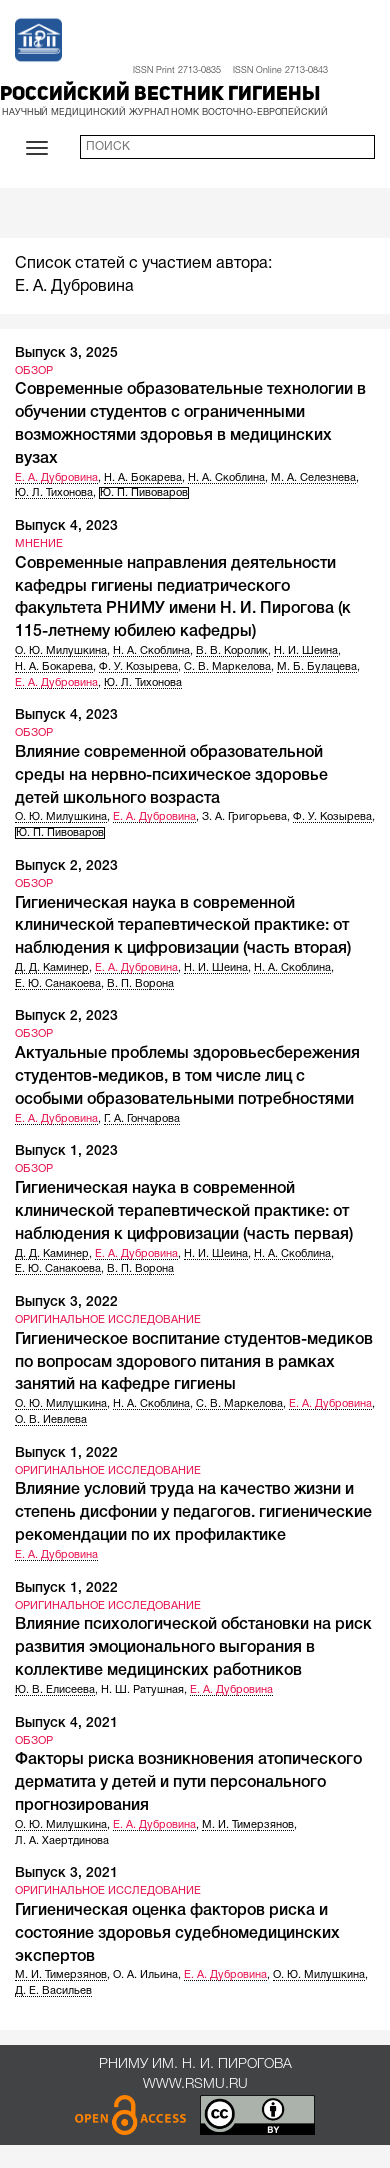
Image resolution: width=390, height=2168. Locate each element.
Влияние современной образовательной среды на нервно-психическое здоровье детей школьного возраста (171, 776)
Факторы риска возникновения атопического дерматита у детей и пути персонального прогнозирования (188, 1783)
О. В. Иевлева (51, 1420)
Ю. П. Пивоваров (144, 493)
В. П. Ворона (140, 984)
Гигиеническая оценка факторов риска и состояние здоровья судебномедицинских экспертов (177, 1934)
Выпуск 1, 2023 (66, 1151)
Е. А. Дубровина (56, 478)
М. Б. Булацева (317, 667)
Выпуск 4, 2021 (66, 1723)
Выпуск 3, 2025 (66, 353)
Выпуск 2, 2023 (66, 866)
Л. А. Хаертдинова (62, 1841)
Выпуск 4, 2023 (66, 526)
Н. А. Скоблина (226, 478)
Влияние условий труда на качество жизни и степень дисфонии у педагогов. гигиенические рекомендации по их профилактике (193, 1513)
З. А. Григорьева (244, 817)
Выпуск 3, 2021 (66, 1873)
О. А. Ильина (145, 1975)
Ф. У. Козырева (138, 667)
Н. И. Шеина (306, 651)
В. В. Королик (232, 651)
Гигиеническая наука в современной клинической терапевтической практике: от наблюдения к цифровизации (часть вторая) (183, 927)
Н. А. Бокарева (143, 478)
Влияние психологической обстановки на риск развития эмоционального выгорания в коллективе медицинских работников (193, 1648)
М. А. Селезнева (313, 478)
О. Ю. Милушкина (61, 651)
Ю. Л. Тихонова (54, 493)
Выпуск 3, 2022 (66, 1302)
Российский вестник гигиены (160, 95)
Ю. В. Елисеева (55, 1690)
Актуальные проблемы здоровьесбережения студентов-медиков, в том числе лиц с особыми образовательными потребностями (187, 1077)
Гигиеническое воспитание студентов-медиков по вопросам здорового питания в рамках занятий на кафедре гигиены (194, 1363)
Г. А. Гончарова (142, 1119)
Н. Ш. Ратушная (142, 1690)
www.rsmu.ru (195, 2084)
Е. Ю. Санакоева (58, 984)
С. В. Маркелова (227, 667)
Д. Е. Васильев (53, 1991)
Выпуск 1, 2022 (66, 1453)
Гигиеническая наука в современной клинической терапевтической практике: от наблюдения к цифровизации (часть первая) (184, 1212)
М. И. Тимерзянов (248, 1825)
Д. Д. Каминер (52, 968)
